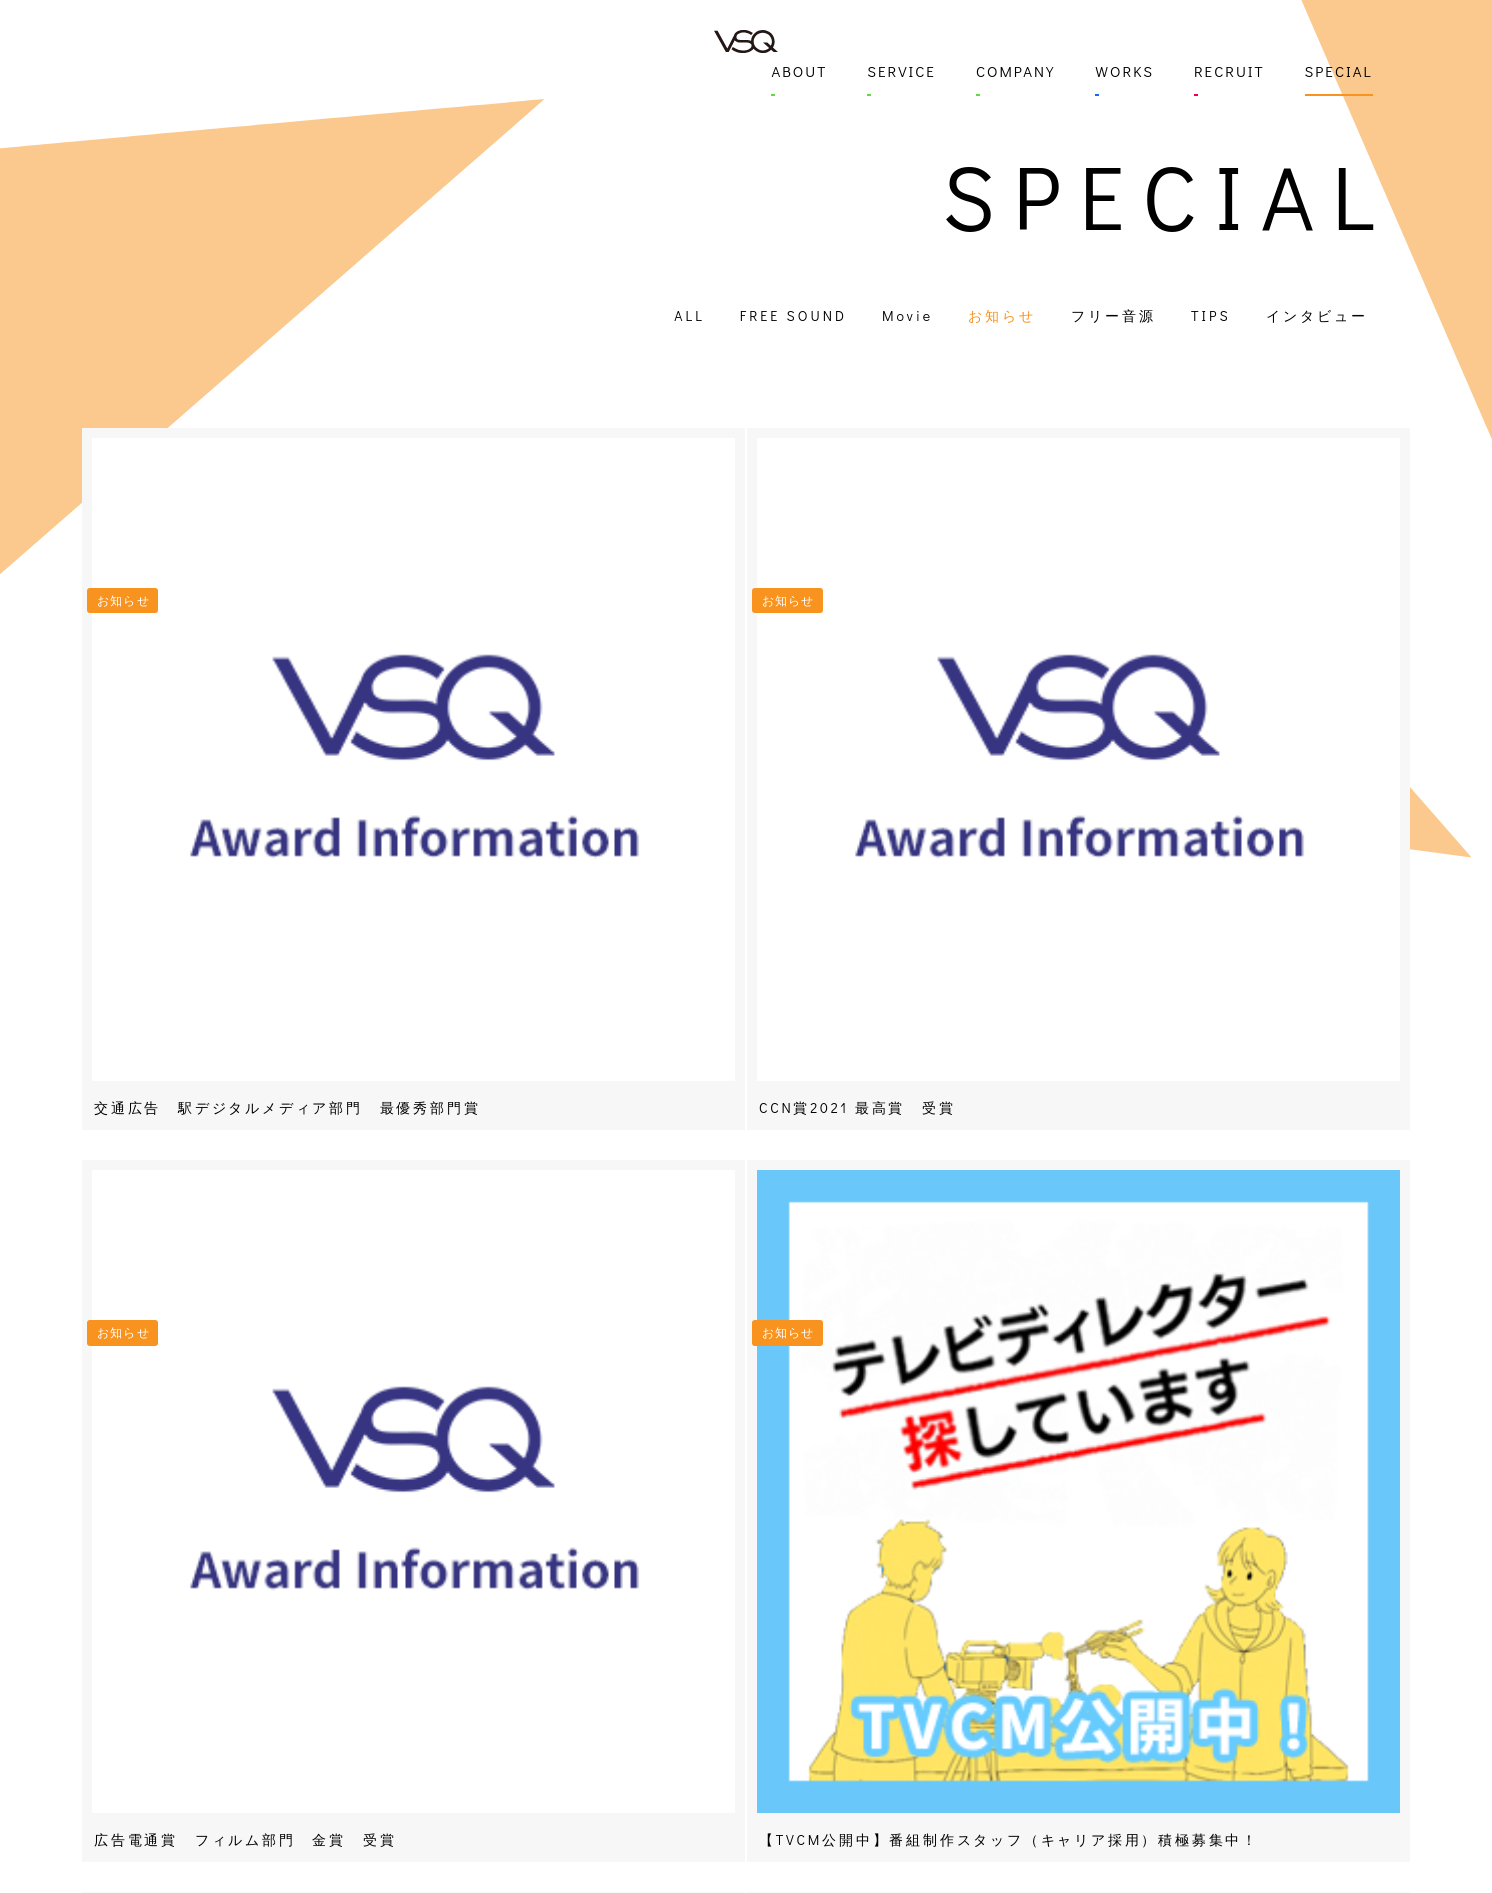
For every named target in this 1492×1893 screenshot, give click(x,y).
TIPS (1211, 315)
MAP (422, 1654)
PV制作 (615, 1621)
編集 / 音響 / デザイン (635, 1737)
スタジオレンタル (649, 1806)
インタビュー (1317, 315)
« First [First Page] (679, 1297)
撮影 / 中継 (629, 1699)
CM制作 (617, 1592)
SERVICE (901, 71)
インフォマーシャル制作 (649, 1660)
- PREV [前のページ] (276, 1297)
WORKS (1124, 71)
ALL (689, 315)
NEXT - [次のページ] (1217, 1297)
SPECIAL (1339, 71)
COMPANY (1015, 71)
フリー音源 (1113, 315)
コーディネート (642, 1776)
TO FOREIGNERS (1116, 1791)
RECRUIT (1229, 71)
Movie (907, 315)
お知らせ (1002, 315)
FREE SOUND (793, 315)
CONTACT (446, 1613)
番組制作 (621, 1563)
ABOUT (799, 71)
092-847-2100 (455, 1694)
